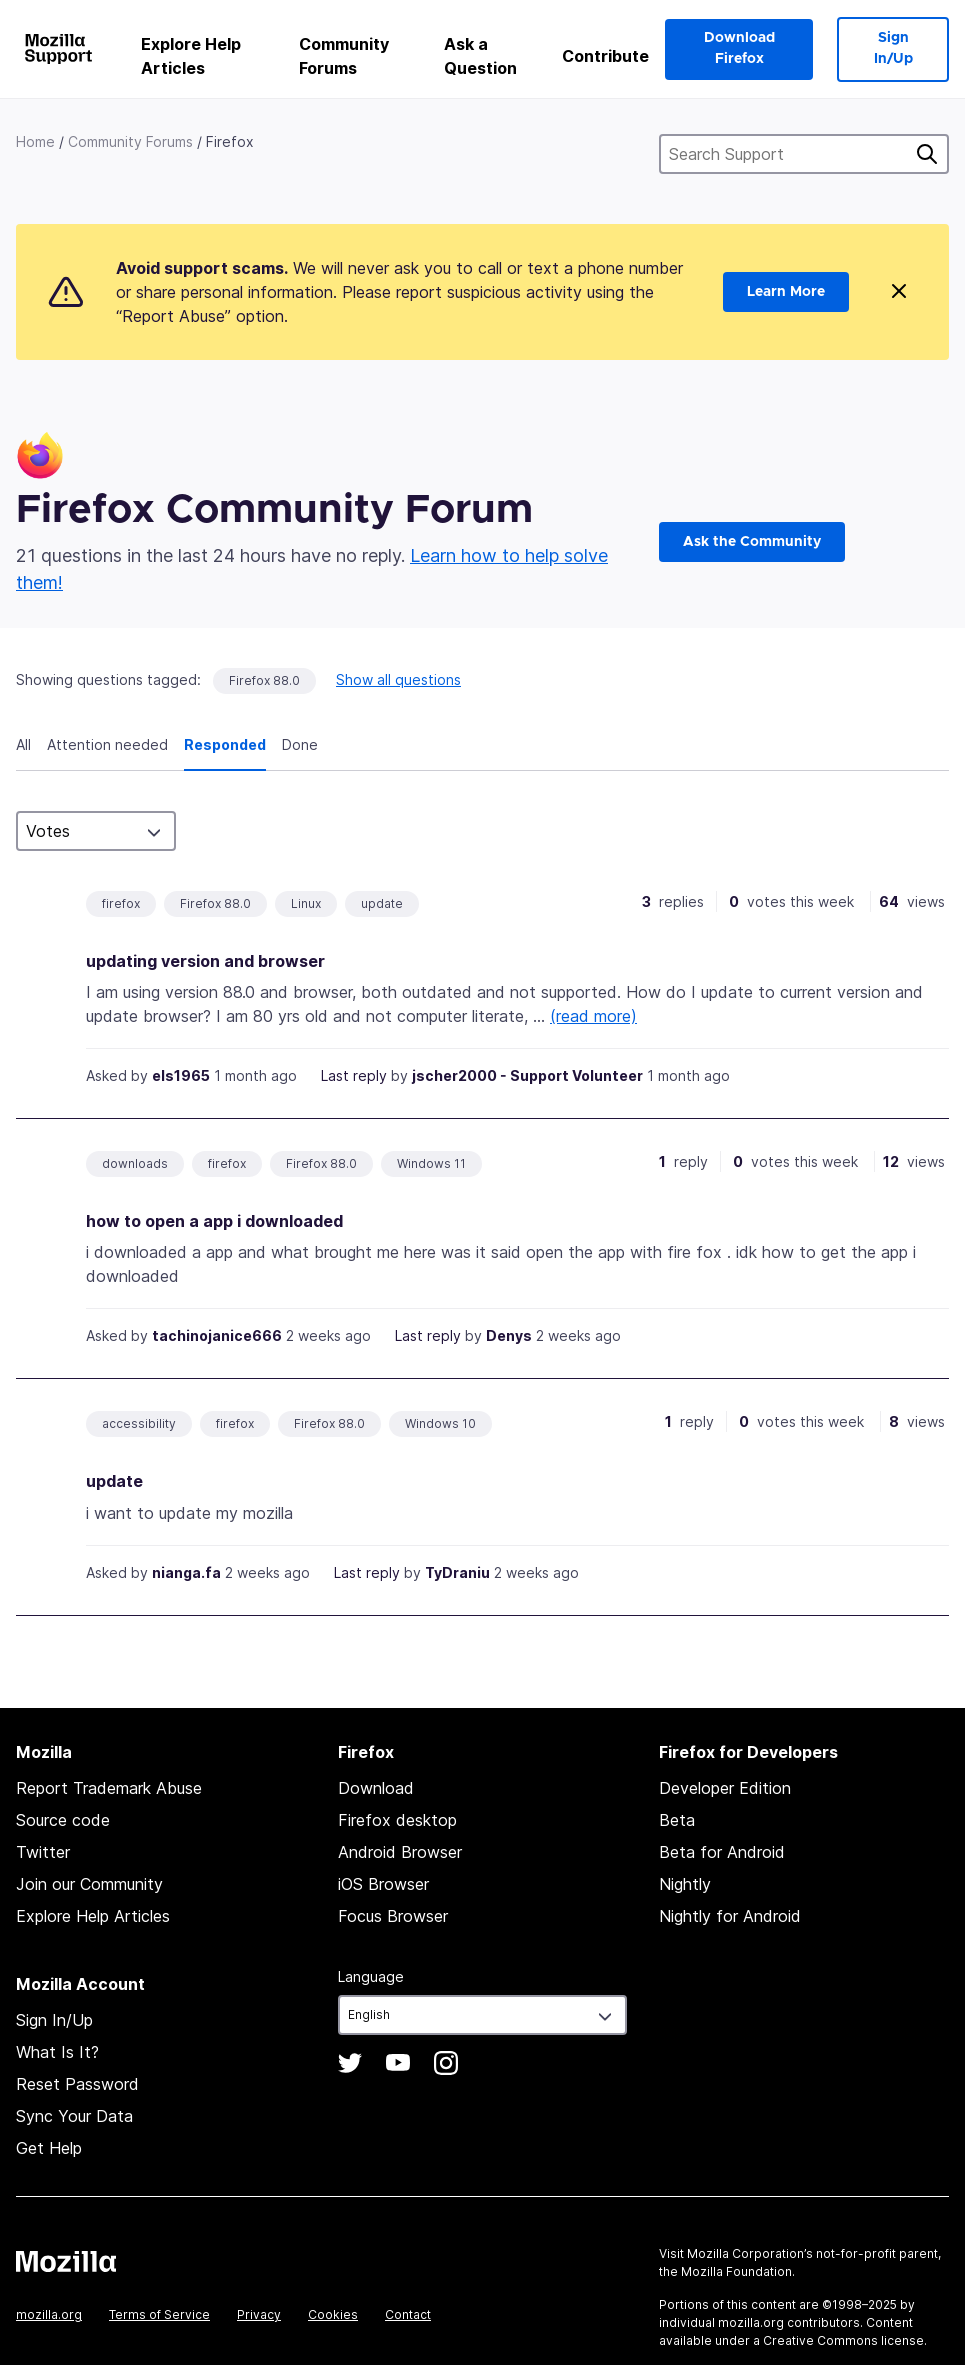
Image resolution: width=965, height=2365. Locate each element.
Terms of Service (159, 2314)
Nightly (685, 1884)
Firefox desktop (397, 1820)
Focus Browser (393, 1916)
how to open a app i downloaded (214, 1221)
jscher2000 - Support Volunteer (527, 1075)
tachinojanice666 (217, 1335)
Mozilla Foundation (736, 2271)
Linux (306, 903)
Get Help (49, 2148)
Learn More (786, 292)
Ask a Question (480, 56)
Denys (509, 1335)
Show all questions (398, 679)
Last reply (354, 1075)
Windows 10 (440, 1423)
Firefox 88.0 (264, 680)
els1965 (181, 1075)
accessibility (139, 1423)
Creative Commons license (843, 2340)
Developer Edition (725, 1788)
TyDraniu (457, 1572)
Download (376, 1788)
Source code (63, 1820)
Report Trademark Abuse (109, 1788)
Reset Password (77, 2084)
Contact (408, 2314)
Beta (677, 1820)
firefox (121, 903)
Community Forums (344, 56)
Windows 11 (431, 1163)
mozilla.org (49, 2314)
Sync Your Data (74, 2116)
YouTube (398, 2063)
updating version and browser (205, 961)
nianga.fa (186, 1572)
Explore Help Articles (191, 56)
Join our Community (89, 1884)
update (382, 903)
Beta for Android (722, 1852)
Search (927, 154)
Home (35, 141)
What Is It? (57, 2052)
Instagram (446, 2063)
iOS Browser (383, 1884)
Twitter (43, 1852)
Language (371, 1976)
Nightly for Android (730, 1916)
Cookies (333, 2314)
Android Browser (400, 1852)
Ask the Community (752, 542)
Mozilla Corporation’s (750, 2253)
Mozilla (66, 2261)
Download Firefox (739, 48)
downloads (135, 1163)
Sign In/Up (893, 48)
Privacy (259, 2314)
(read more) (593, 1016)
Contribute (605, 56)
